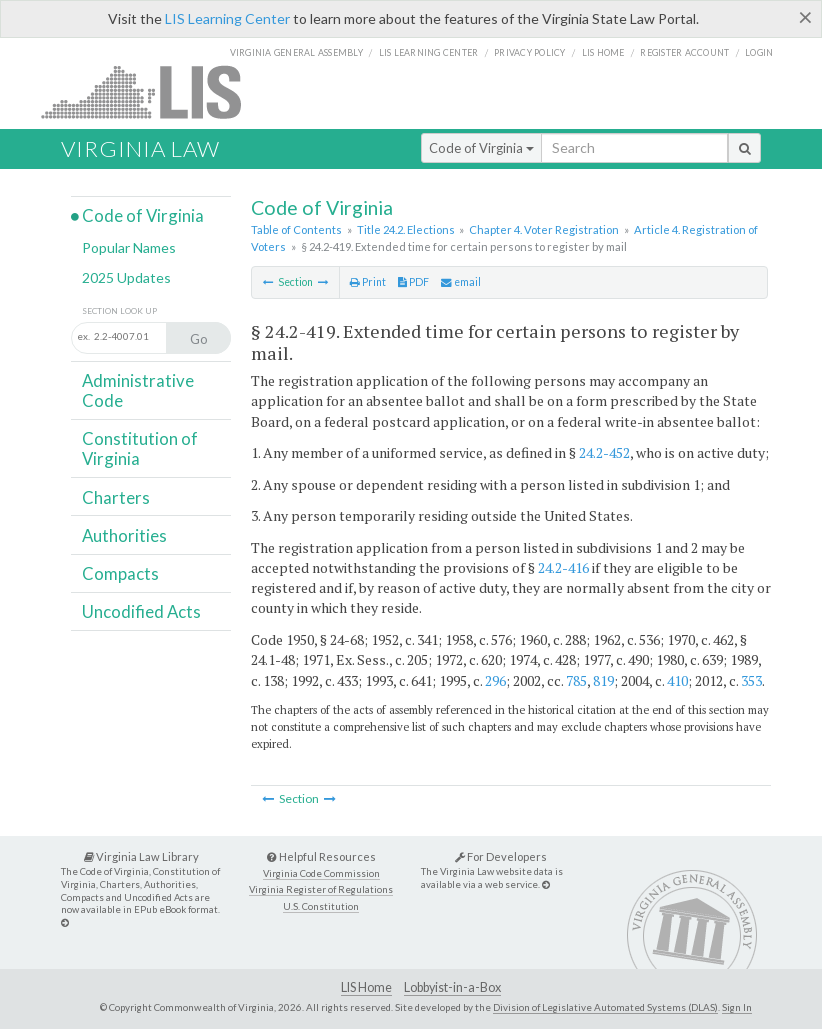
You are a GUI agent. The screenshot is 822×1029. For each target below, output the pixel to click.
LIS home (603, 52)
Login (759, 52)
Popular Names (129, 247)
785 (576, 680)
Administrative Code (138, 390)
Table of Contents (296, 229)
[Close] (805, 17)
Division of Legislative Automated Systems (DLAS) (605, 1007)
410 (677, 680)
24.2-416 (563, 567)
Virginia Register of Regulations (321, 889)
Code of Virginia (481, 148)
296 (495, 680)
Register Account (684, 52)
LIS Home (366, 987)
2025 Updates (126, 277)
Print (368, 282)
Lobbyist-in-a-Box (452, 987)
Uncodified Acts (141, 611)
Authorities (124, 535)
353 (751, 680)
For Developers (501, 856)
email (461, 282)
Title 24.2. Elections (406, 229)
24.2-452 (604, 452)
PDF (413, 282)
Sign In (737, 1007)
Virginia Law (140, 148)
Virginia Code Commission (321, 873)
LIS (152, 91)
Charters (116, 497)
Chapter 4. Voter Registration (544, 229)
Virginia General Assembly (296, 52)
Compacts (120, 573)
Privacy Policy (530, 52)
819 (603, 680)
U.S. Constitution (321, 906)
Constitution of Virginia (140, 448)
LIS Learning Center (227, 18)
